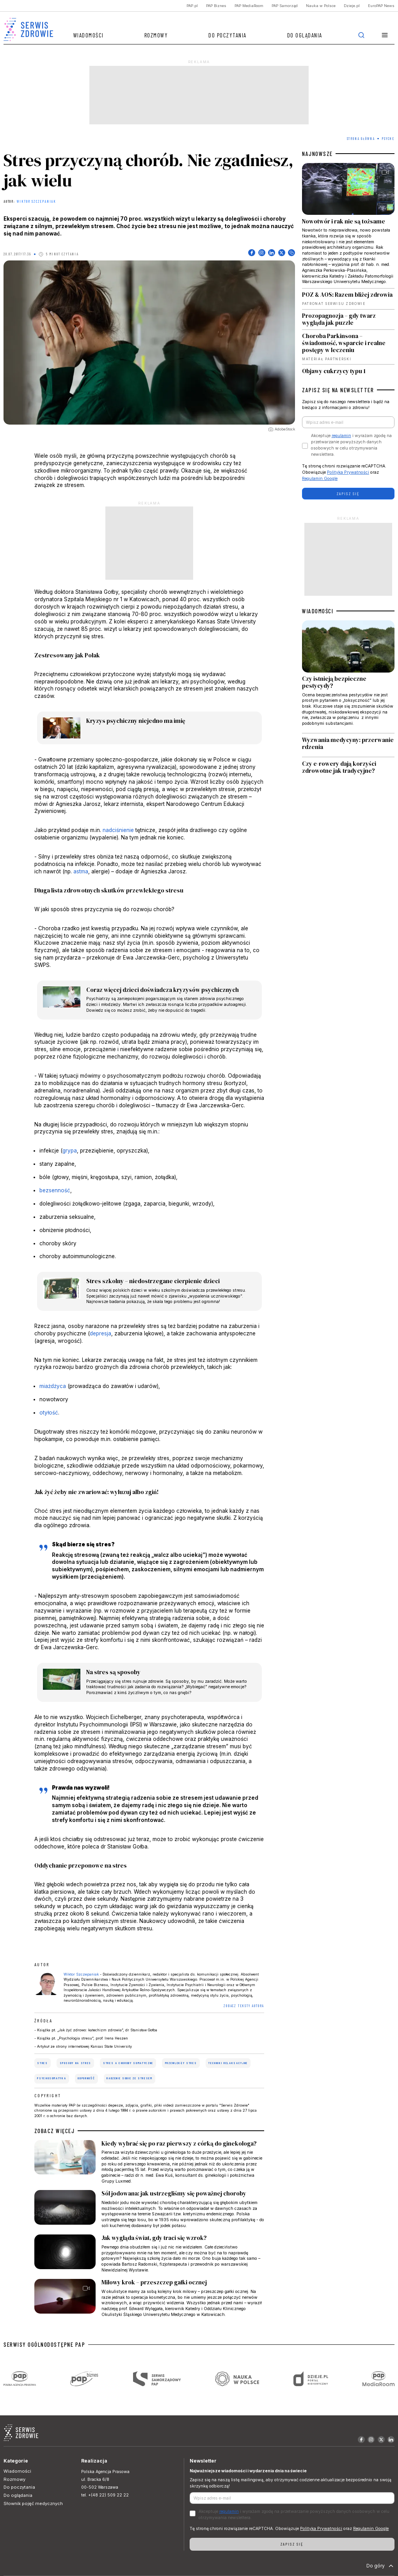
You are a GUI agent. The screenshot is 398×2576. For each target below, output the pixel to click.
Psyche (388, 138)
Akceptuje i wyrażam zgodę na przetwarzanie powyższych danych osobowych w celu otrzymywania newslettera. (351, 445)
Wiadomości (88, 35)
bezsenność (54, 1190)
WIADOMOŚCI (317, 610)
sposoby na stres (75, 2063)
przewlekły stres (181, 2063)
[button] (385, 35)
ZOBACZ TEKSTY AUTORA (244, 2006)
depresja (100, 1333)
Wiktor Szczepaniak (36, 202)
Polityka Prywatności (348, 472)
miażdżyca (52, 1386)
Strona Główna (361, 138)
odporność (86, 2078)
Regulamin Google (320, 478)
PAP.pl (192, 6)
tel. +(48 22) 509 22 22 (105, 2495)
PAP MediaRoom (249, 6)
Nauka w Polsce (321, 6)
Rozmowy (156, 35)
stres (42, 2063)
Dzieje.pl (352, 6)
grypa (69, 1150)
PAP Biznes (216, 6)
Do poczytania (227, 35)
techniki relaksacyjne (228, 2063)
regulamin (341, 435)
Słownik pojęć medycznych (33, 2503)
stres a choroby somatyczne (128, 2063)
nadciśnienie (118, 830)
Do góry (380, 2565)
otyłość (48, 1412)
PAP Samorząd (285, 6)
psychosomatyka (51, 2078)
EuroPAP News (381, 6)
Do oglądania (304, 35)
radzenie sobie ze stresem (129, 2078)
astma (80, 871)
